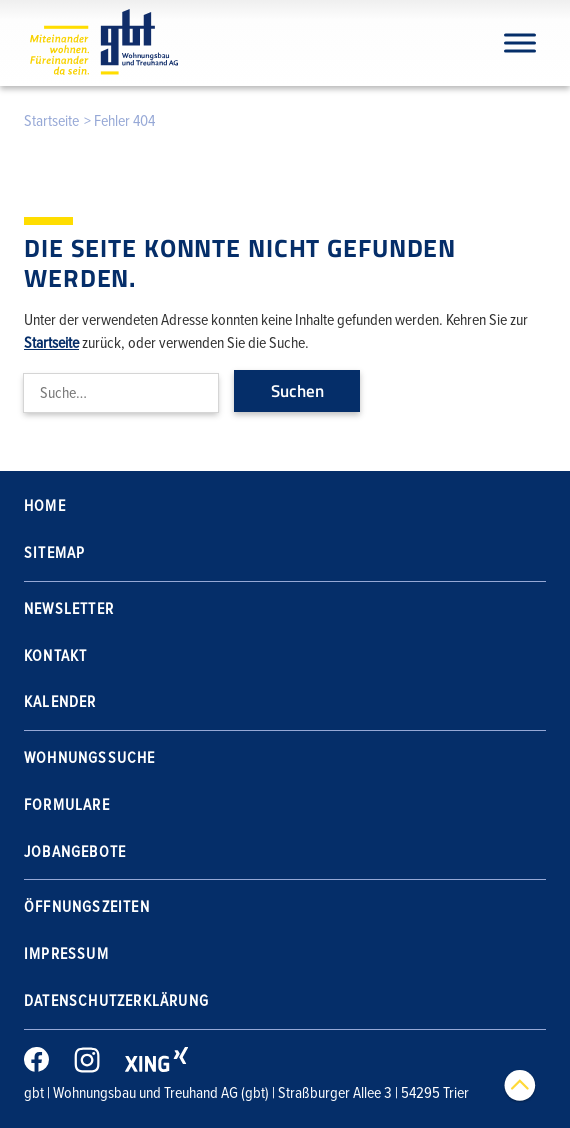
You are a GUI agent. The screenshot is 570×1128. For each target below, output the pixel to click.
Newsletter (69, 609)
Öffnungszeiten (87, 907)
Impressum (66, 954)
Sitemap (54, 553)
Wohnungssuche (90, 758)
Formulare (67, 805)
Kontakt (55, 656)
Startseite (51, 121)
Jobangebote (75, 852)
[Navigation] (520, 42)
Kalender (60, 702)
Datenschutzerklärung (116, 1001)
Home (45, 506)
